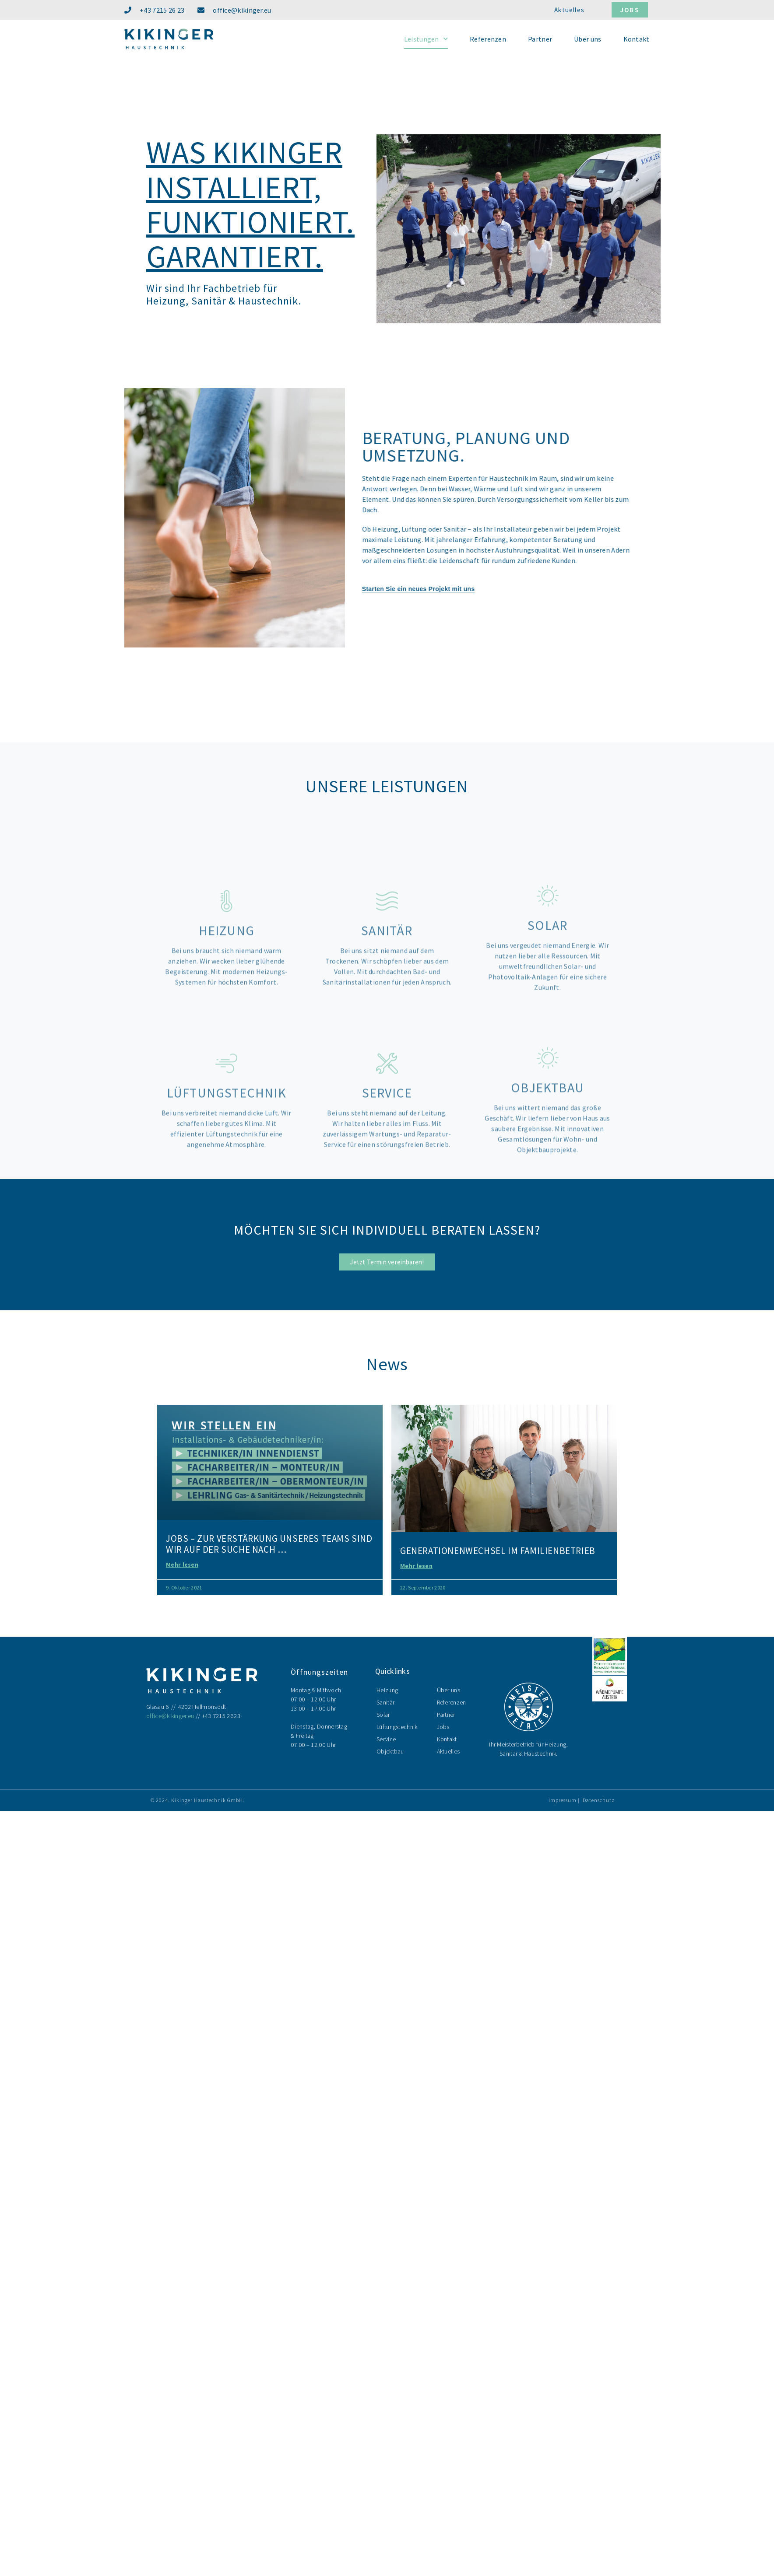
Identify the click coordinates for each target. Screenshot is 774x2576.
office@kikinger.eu (170, 1716)
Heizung (387, 1690)
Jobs (443, 1727)
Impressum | (564, 1800)
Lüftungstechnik (397, 1727)
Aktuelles (448, 1751)
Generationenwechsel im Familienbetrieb (497, 1551)
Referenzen (488, 39)
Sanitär (385, 1702)
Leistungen (426, 39)
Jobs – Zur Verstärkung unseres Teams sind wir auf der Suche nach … (269, 1544)
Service (386, 1739)
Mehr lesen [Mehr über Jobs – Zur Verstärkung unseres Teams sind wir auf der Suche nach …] (182, 1564)
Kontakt (636, 39)
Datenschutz (599, 1800)
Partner (540, 39)
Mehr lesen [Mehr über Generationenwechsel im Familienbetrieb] (416, 1566)
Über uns (587, 39)
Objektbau (390, 1751)
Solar (383, 1714)
